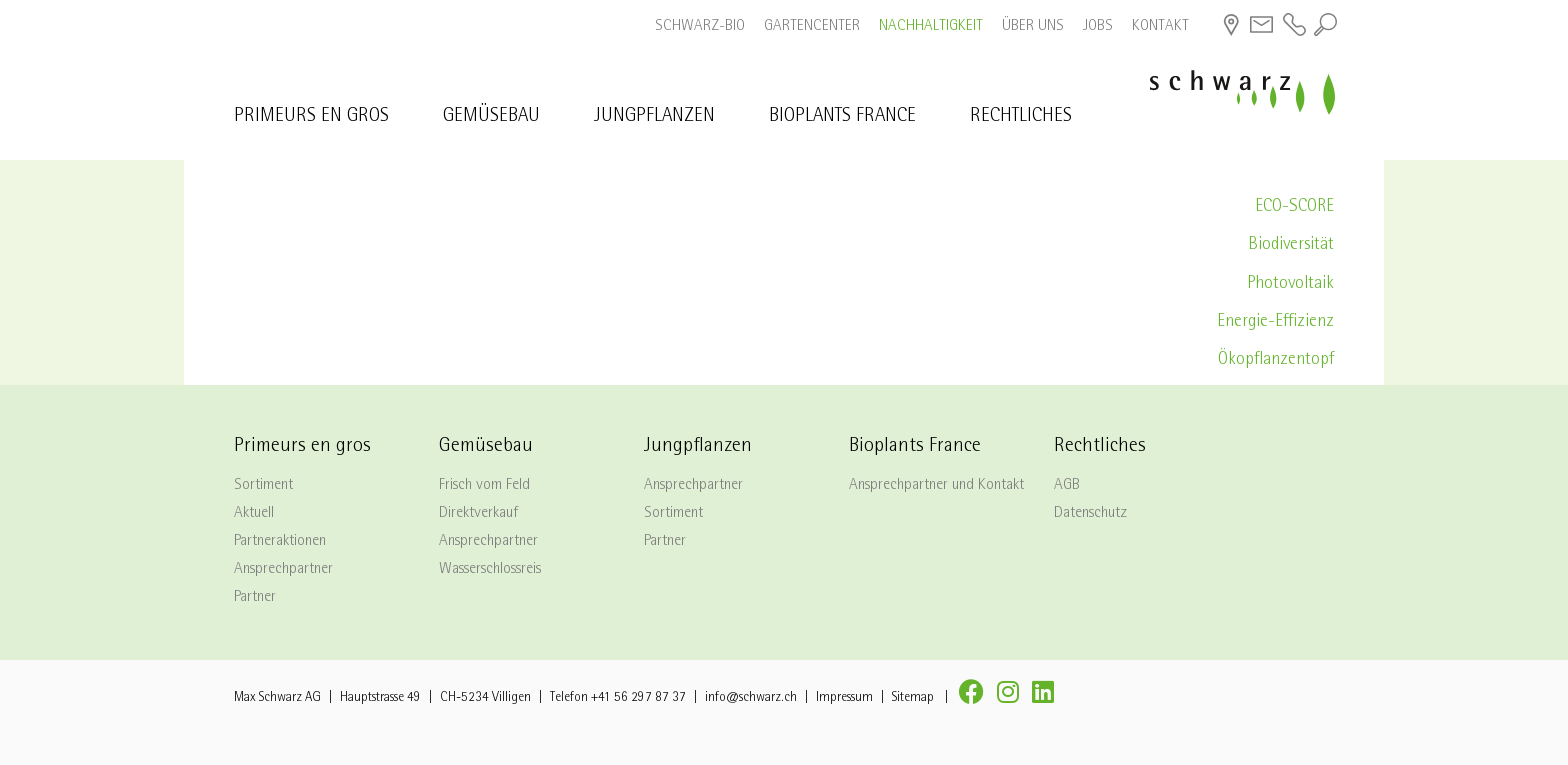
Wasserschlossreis (490, 570)
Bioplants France (842, 117)
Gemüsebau (491, 117)
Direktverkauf (478, 514)
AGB (1067, 486)
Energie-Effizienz (1275, 322)
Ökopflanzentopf (1276, 360)
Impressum (844, 698)
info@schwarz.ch (751, 698)
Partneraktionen (280, 542)
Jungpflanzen (654, 117)
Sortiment (263, 486)
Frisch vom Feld (484, 486)
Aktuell (254, 514)
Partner (255, 598)
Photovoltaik (1290, 284)
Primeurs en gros (311, 117)
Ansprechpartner (283, 570)
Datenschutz (1090, 514)
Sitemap (913, 698)
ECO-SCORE (1294, 207)
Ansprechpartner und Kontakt (936, 486)
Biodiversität (1291, 245)
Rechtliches (1021, 117)
